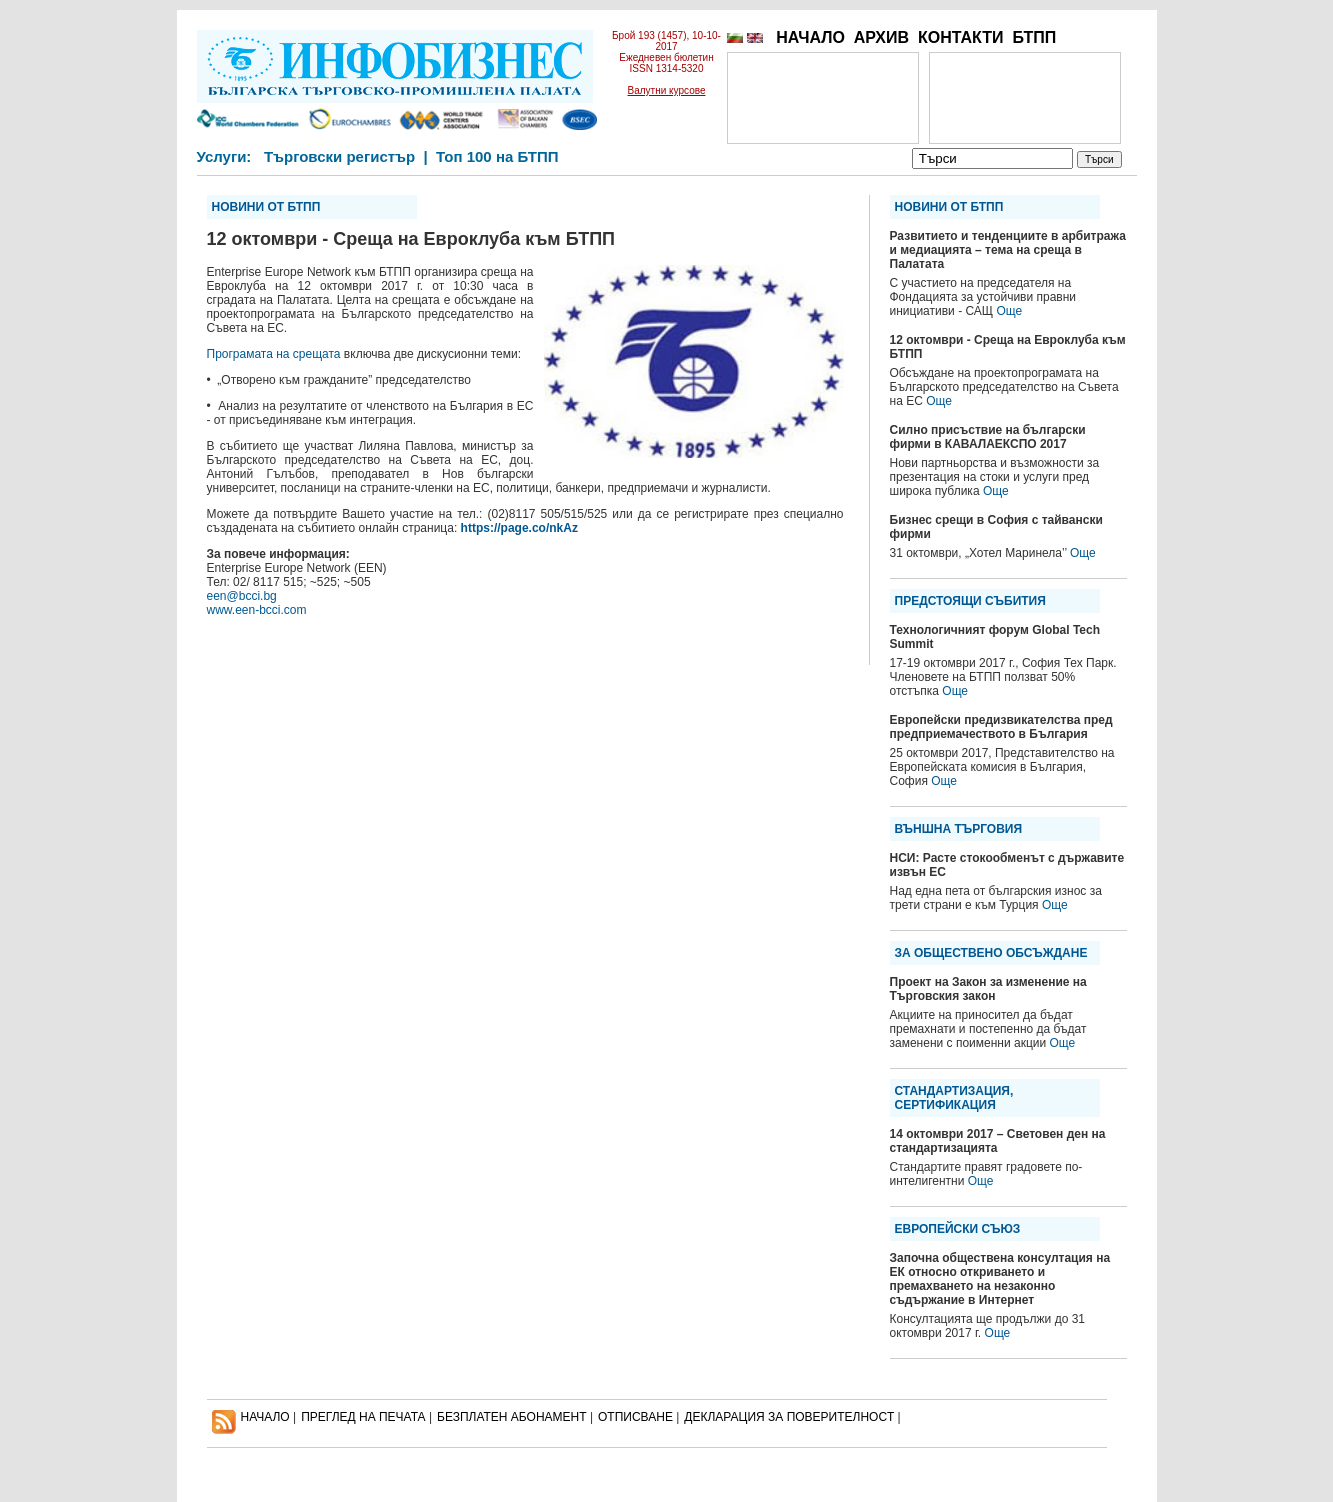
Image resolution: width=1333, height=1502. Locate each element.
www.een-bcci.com (257, 610)
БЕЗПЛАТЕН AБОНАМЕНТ (512, 1417)
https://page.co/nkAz (519, 528)
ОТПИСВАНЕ (635, 1417)
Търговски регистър (339, 156)
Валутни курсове (667, 90)
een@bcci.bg (242, 596)
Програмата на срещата (274, 354)
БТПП (1034, 37)
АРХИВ (881, 37)
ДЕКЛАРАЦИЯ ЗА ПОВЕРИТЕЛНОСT (789, 1417)
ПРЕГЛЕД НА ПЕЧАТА (363, 1417)
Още (1009, 311)
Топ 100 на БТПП (497, 156)
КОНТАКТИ (961, 37)
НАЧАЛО (810, 37)
